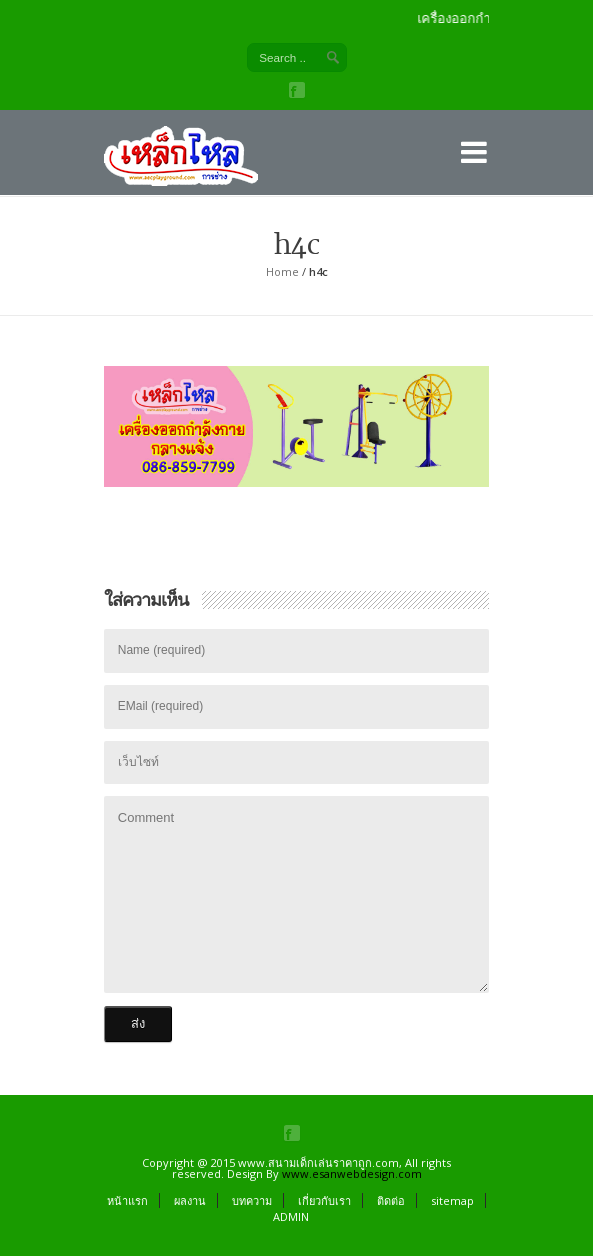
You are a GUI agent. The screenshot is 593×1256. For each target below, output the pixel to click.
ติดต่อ (391, 1200)
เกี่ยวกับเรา (324, 1200)
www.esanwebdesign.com (352, 1173)
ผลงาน (190, 1200)
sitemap (452, 1200)
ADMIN (291, 1216)
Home (282, 271)
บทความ (252, 1200)
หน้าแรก (127, 1200)
